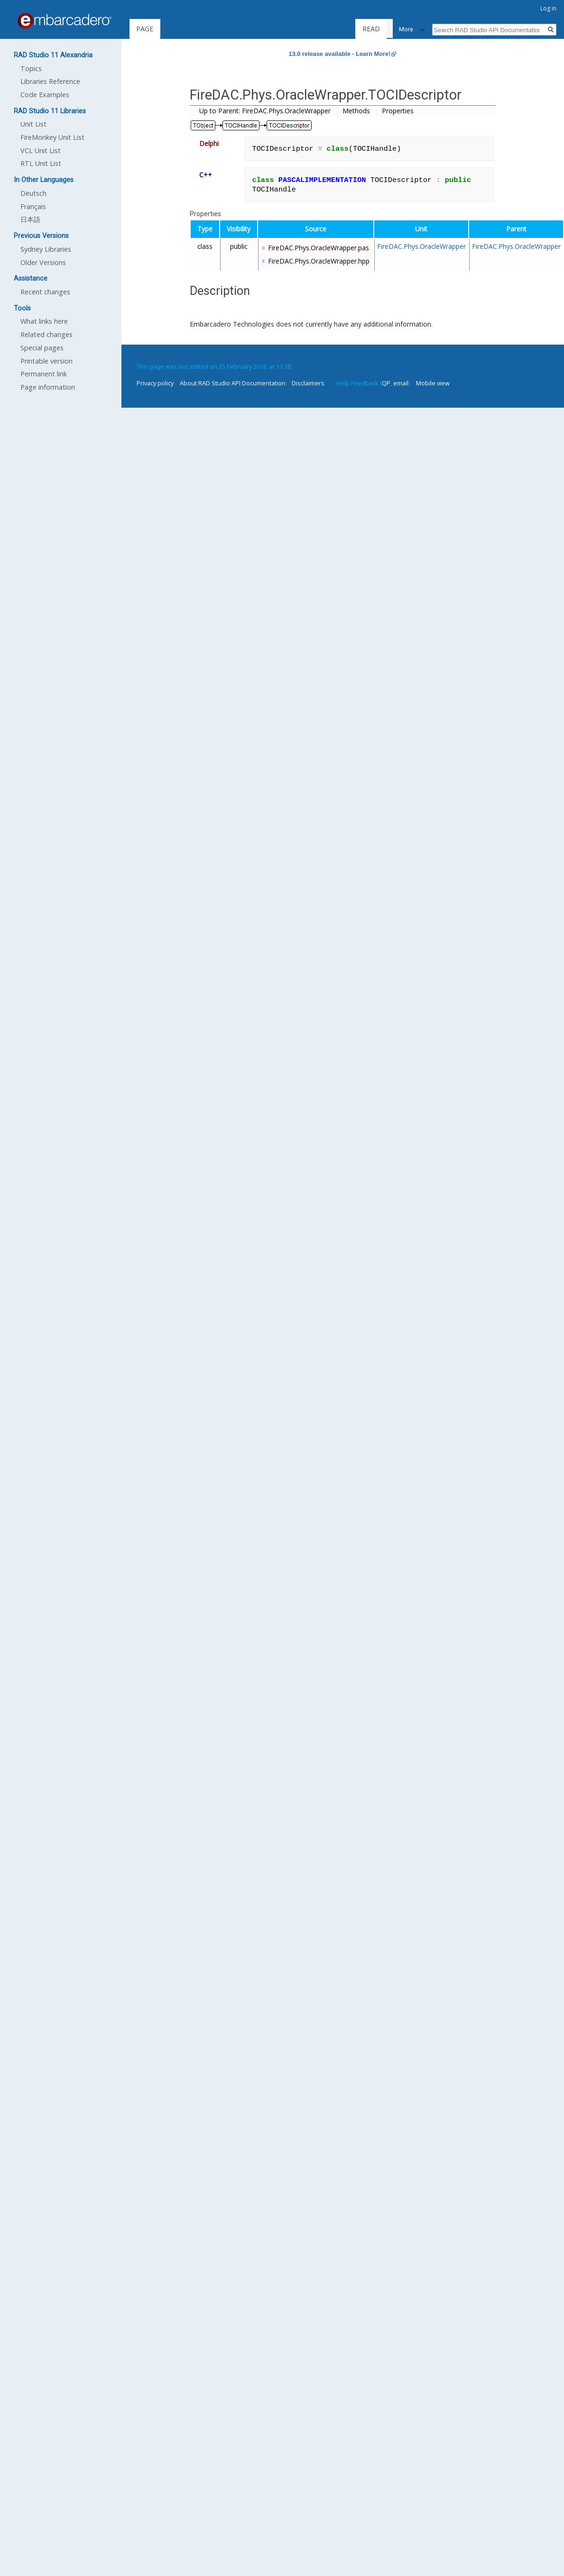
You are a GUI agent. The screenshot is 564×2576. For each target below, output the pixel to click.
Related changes (46, 334)
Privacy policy (155, 383)
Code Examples (44, 94)
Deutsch (33, 193)
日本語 (30, 219)
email (400, 383)
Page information (47, 387)
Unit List (33, 123)
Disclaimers (308, 383)
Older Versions (43, 262)
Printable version (46, 360)
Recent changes (45, 291)
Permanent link (43, 373)
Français (33, 206)
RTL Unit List (40, 163)
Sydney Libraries (45, 249)
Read (376, 28)
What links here (44, 321)
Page (144, 28)
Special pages (42, 347)
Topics (31, 68)
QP (386, 383)
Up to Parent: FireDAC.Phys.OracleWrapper (265, 110)
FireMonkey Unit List (52, 137)
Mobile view (433, 383)
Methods (356, 110)
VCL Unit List (40, 150)
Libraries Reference (50, 81)
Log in (548, 8)
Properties (398, 110)
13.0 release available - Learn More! (340, 53)
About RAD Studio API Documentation (233, 383)
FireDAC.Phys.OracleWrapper (421, 246)
